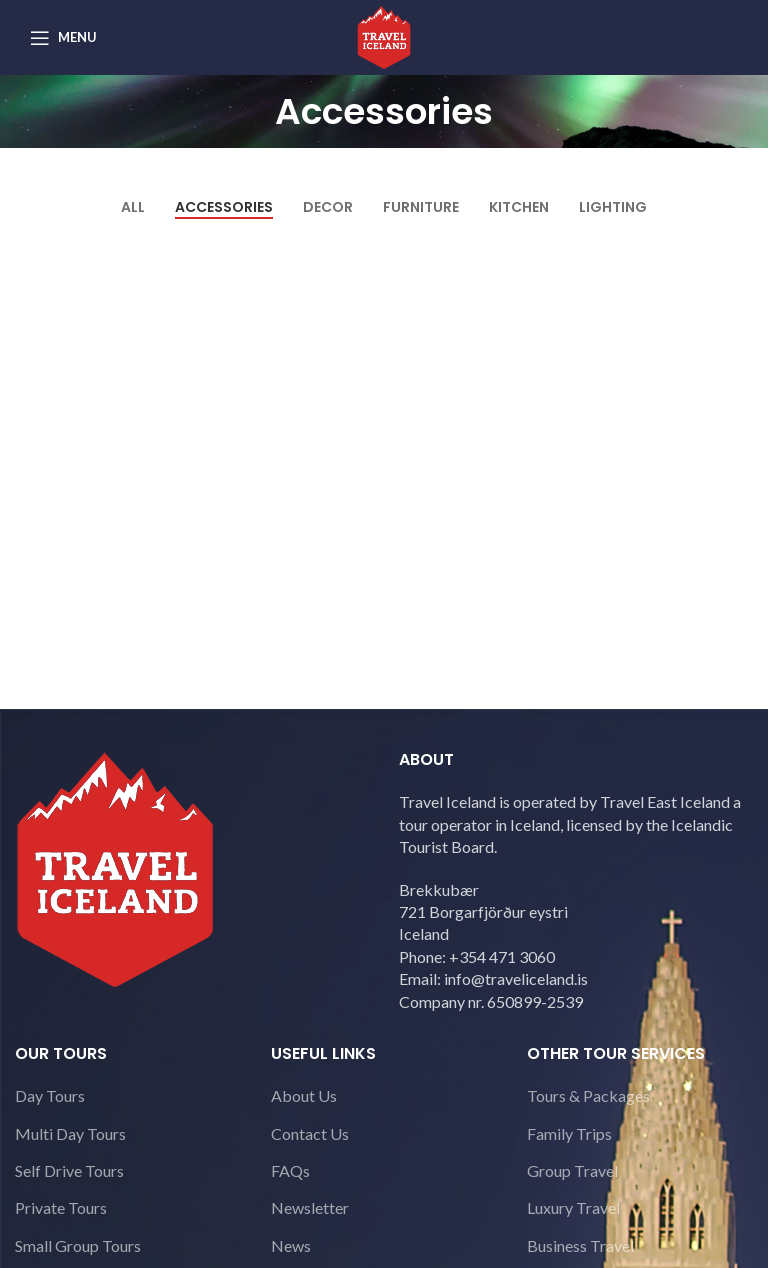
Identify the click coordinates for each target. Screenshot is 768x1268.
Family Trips (569, 1133)
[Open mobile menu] (63, 38)
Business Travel (580, 1245)
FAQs (290, 1170)
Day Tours (50, 1095)
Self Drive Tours (69, 1170)
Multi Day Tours (70, 1133)
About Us (304, 1095)
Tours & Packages (588, 1095)
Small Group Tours (78, 1245)
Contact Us (310, 1133)
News (291, 1245)
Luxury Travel (573, 1207)
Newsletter (310, 1207)
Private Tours (61, 1207)
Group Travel (572, 1170)
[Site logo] (384, 35)
